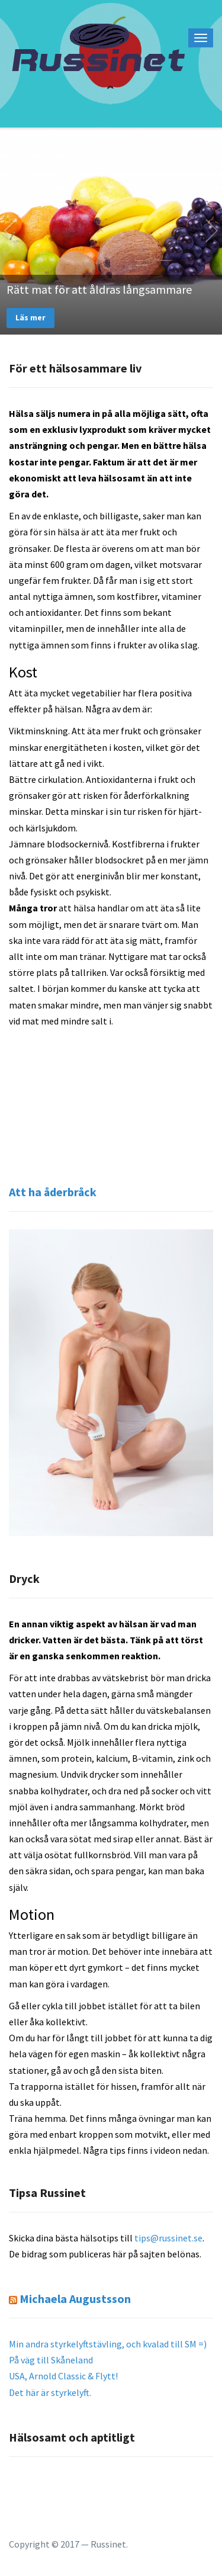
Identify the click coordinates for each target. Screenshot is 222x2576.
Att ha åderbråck (52, 1191)
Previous (10, 231)
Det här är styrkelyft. (50, 2392)
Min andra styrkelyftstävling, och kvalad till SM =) (108, 2344)
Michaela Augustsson (75, 2298)
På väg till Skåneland (51, 2360)
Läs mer (30, 317)
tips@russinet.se (168, 2238)
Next (211, 231)
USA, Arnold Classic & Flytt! (63, 2376)
